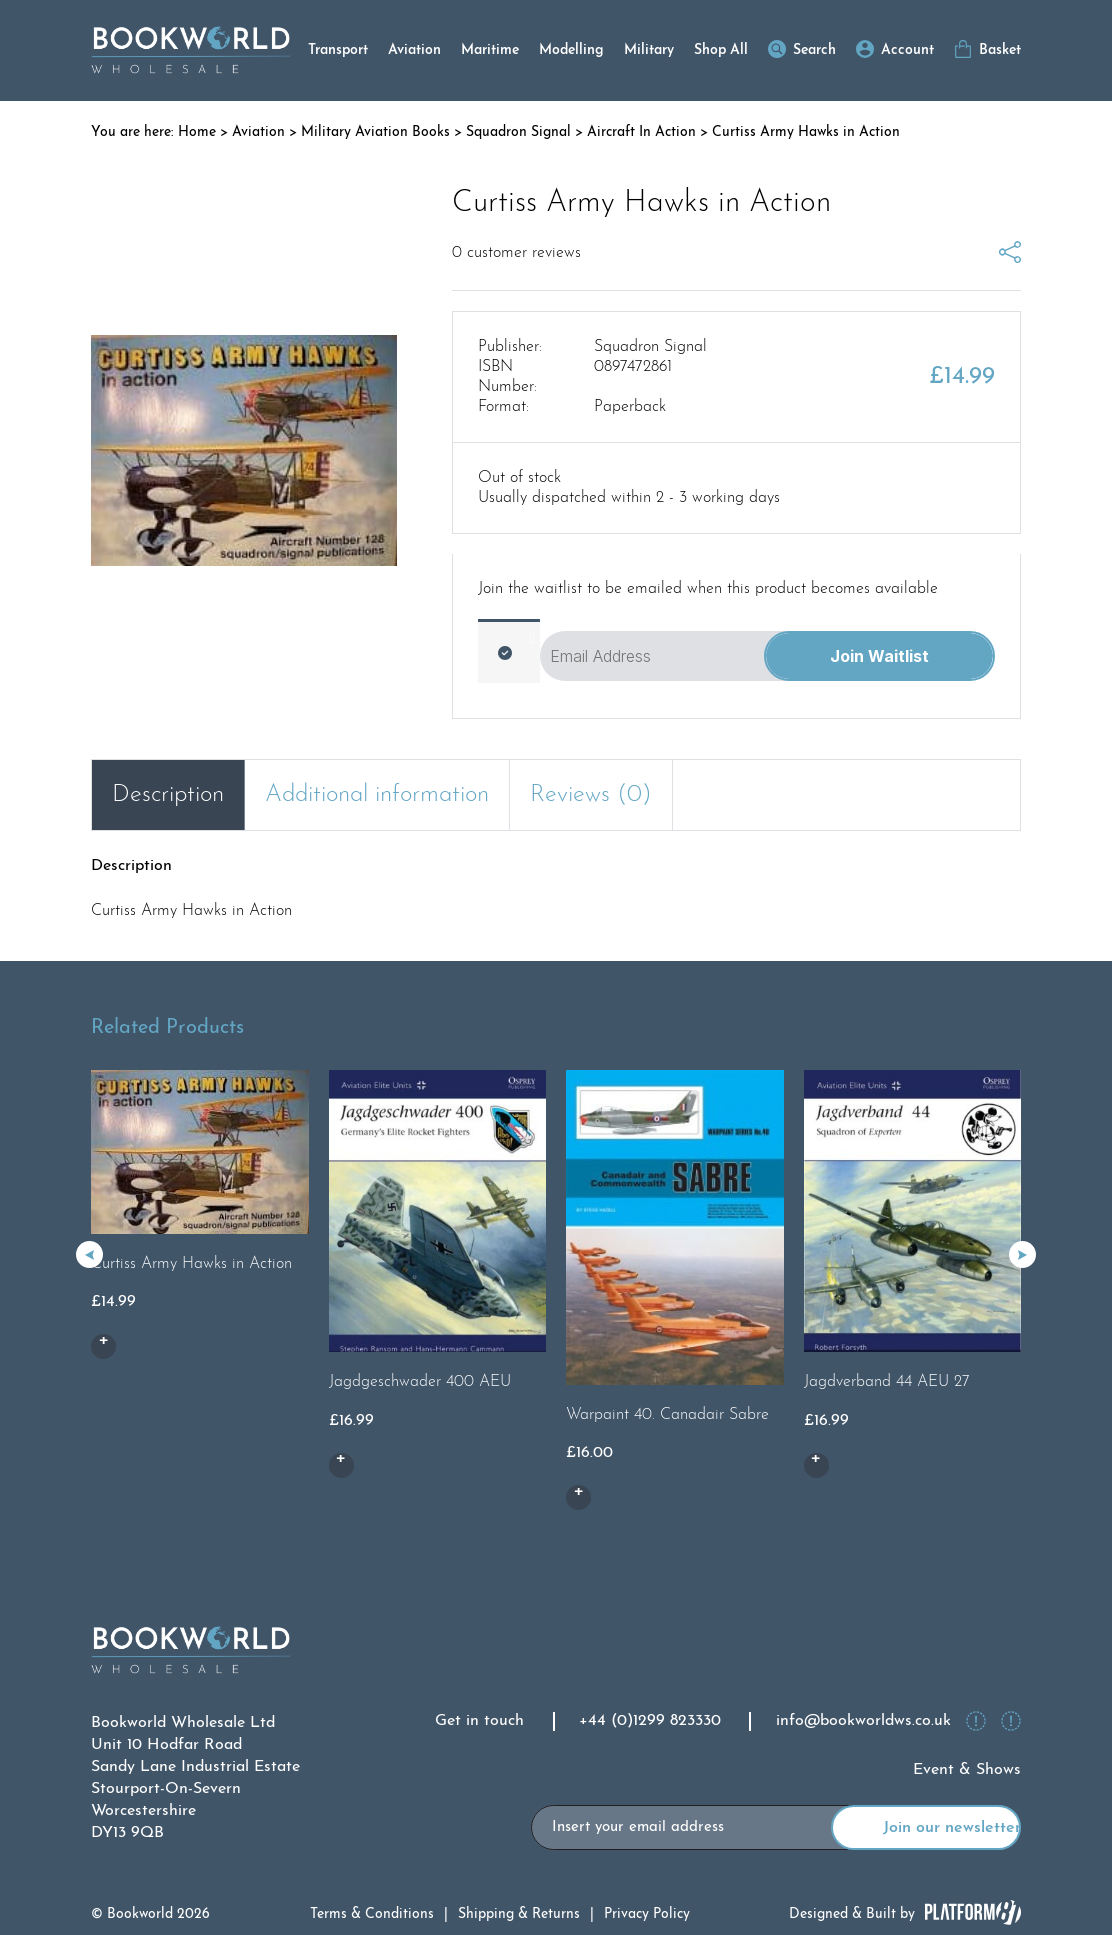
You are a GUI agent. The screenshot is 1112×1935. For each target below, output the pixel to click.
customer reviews (516, 253)
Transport (338, 50)
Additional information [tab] (377, 795)
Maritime (490, 50)
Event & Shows (967, 1770)
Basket (1000, 50)
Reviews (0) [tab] (591, 795)
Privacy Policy (647, 1914)
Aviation (414, 50)
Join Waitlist (879, 656)
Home (197, 132)
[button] (1022, 1254)
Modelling (571, 50)
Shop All (721, 50)
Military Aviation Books (375, 132)
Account (907, 50)
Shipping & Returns (519, 1914)
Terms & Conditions (372, 1914)
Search (814, 50)
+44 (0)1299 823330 (650, 1721)
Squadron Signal (518, 132)
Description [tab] (168, 795)
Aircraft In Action (641, 132)
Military (649, 50)
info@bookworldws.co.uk (863, 1721)
